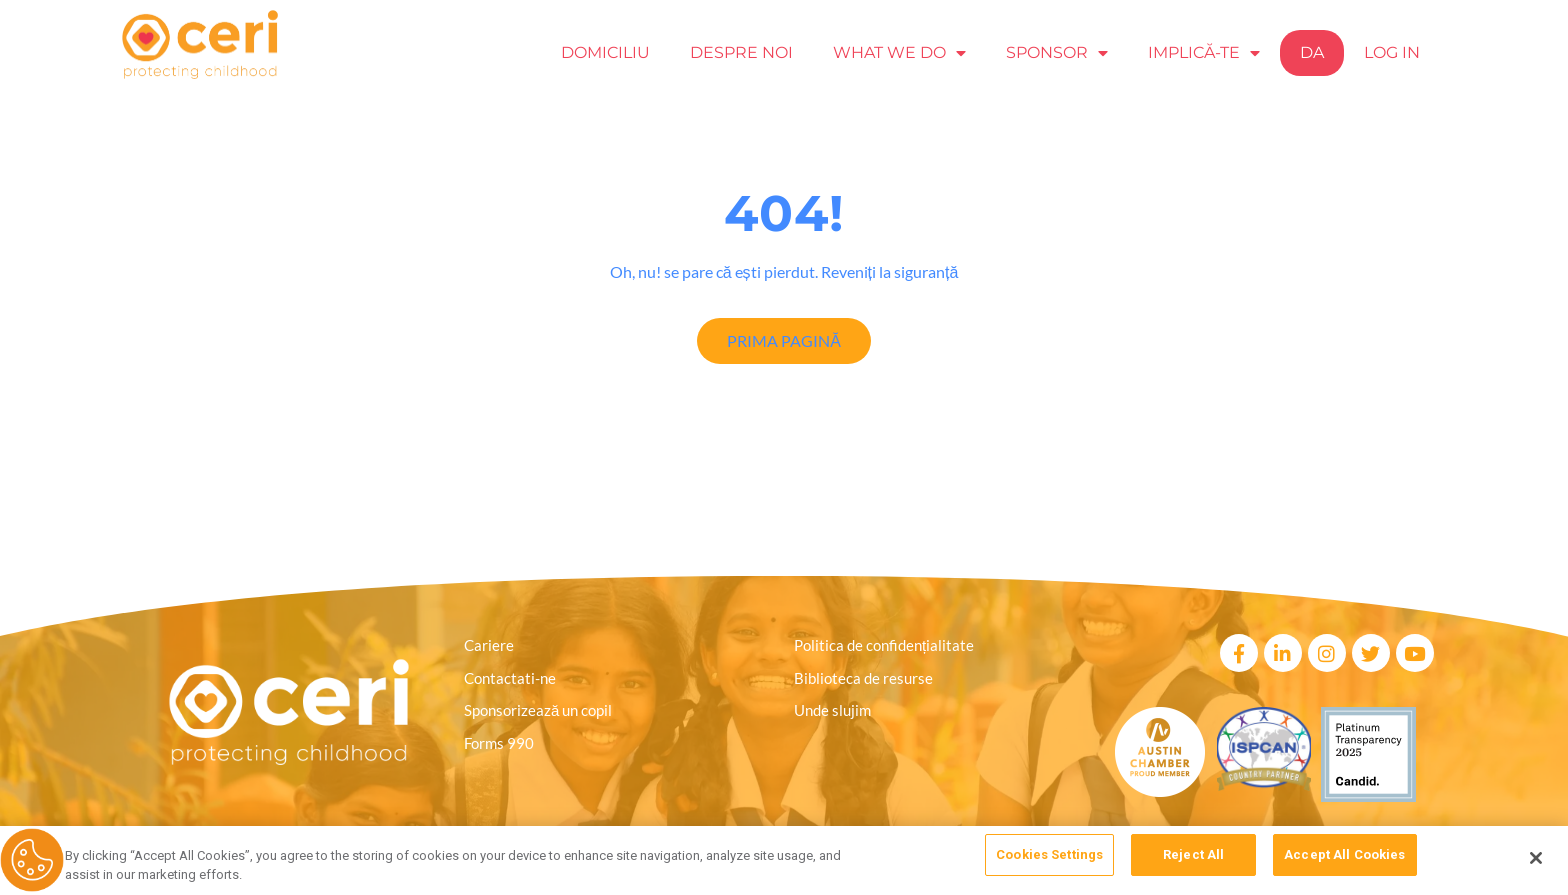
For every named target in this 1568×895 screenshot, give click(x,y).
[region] (784, 859)
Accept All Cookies (1344, 857)
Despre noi (741, 52)
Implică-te (1204, 53)
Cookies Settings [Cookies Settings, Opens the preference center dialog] (1049, 857)
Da (1312, 52)
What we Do (899, 53)
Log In (1392, 52)
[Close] (1536, 858)
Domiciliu (605, 52)
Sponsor (1057, 53)
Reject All (1193, 857)
